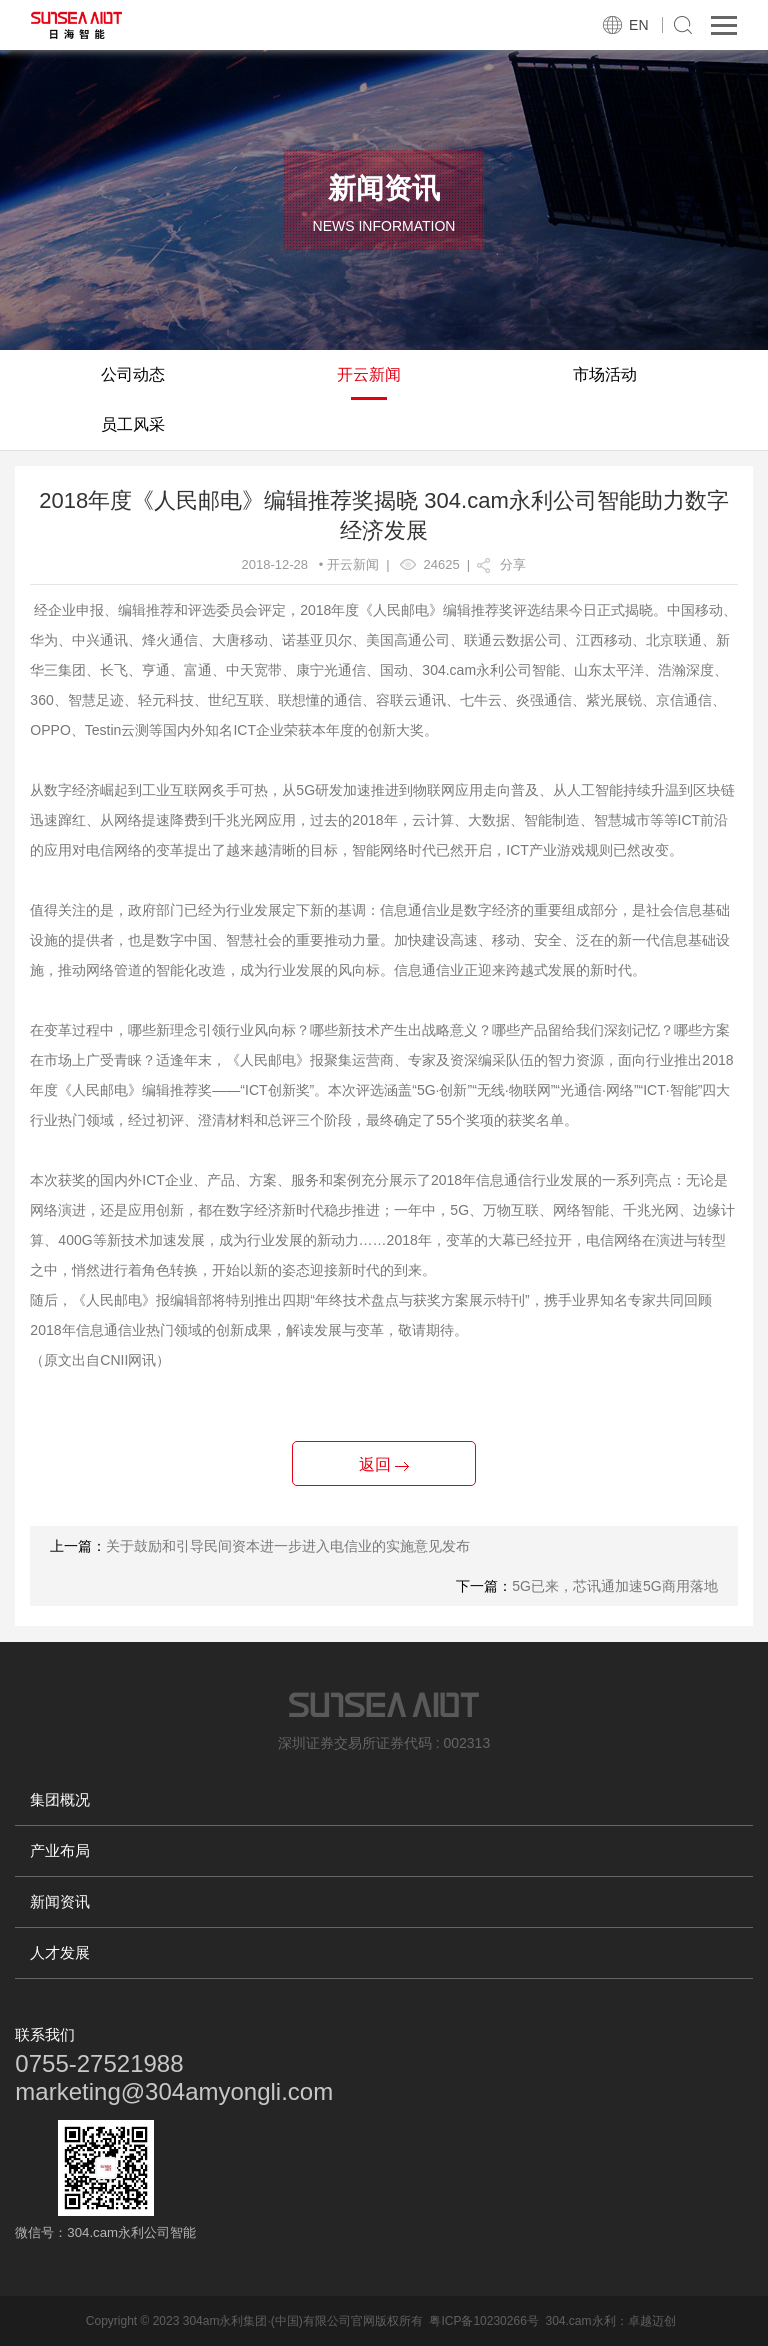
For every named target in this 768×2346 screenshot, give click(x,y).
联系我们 (45, 2034)
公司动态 (133, 374)
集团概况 (60, 1799)
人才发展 (60, 1952)
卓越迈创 (652, 2321)
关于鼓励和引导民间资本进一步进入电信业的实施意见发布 (288, 1546)
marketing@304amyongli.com (174, 2091)
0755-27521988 (99, 2063)
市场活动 (605, 374)
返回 (384, 1464)
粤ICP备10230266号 (483, 2321)
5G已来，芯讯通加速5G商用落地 (614, 1586)
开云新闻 (369, 374)
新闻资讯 (60, 1901)
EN (638, 25)
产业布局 (60, 1850)
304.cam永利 (580, 2321)
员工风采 (133, 424)
